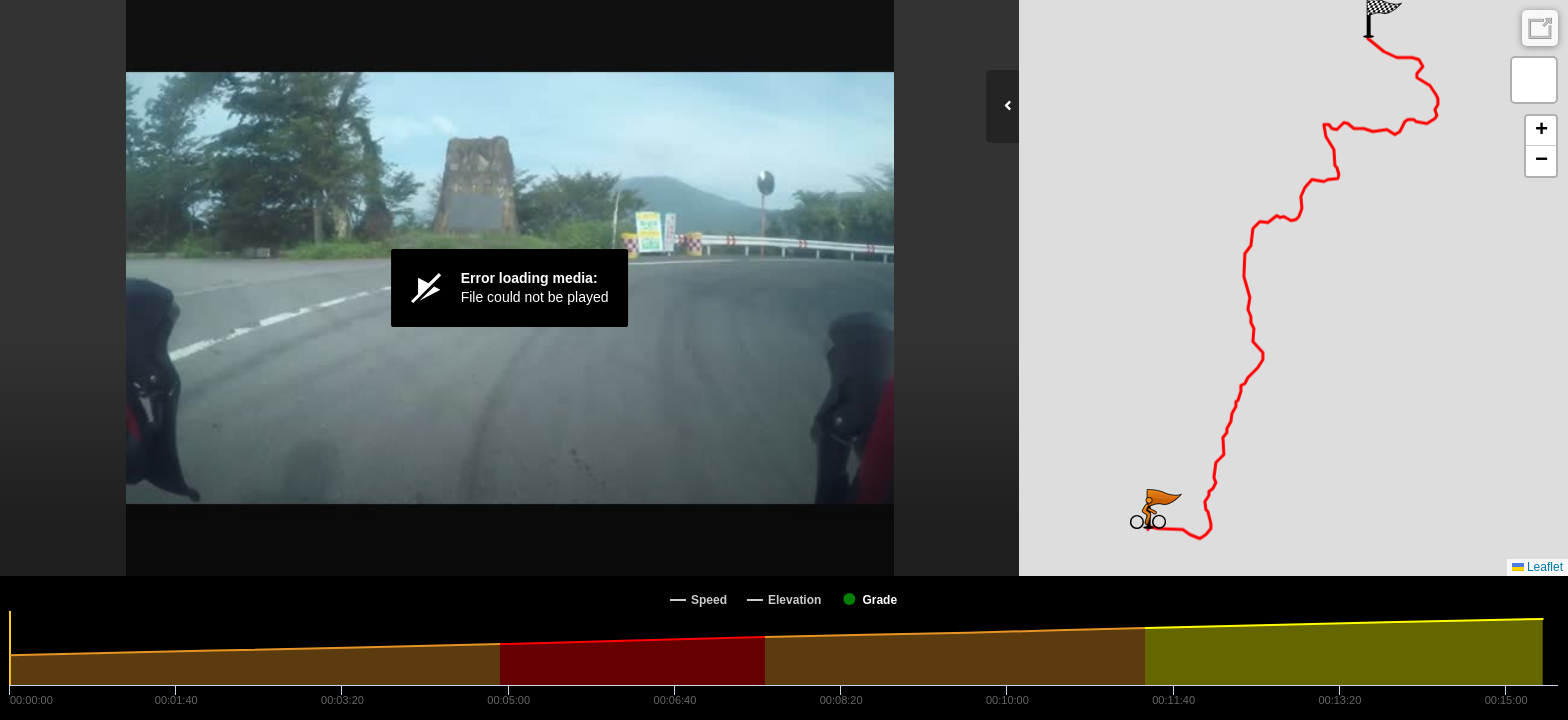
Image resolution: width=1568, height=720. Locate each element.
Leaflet (1537, 567)
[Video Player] (509, 288)
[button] (1148, 513)
